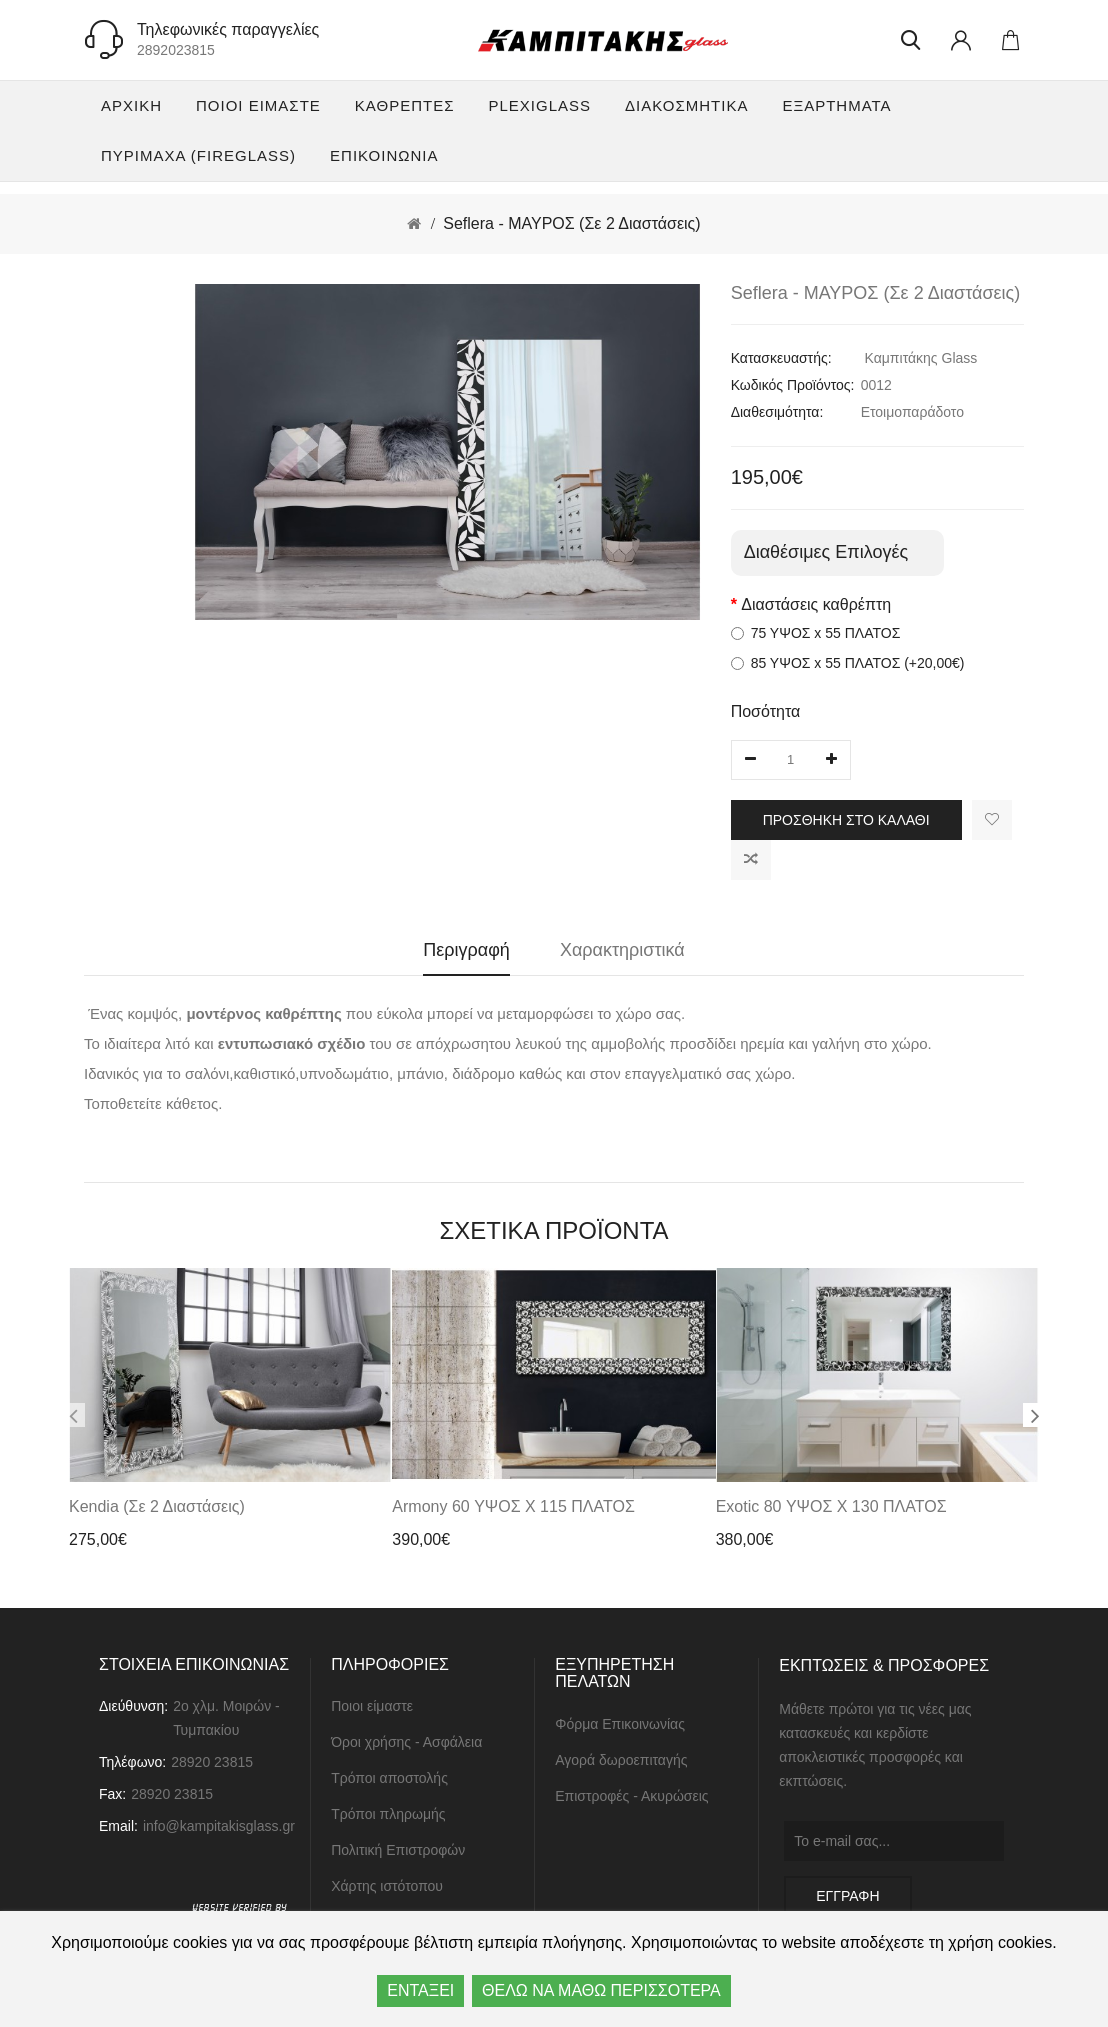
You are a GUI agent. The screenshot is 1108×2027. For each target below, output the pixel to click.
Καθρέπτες (405, 105)
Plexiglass (539, 105)
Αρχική (131, 105)
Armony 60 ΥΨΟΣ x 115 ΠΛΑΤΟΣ (513, 1509)
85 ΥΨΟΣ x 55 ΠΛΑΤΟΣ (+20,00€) (848, 663)
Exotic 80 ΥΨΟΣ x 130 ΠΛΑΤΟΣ (831, 1509)
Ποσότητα (766, 711)
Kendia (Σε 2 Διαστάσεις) (157, 1509)
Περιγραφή (466, 950)
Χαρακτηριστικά (622, 950)
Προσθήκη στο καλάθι (846, 820)
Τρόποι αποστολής (389, 1782)
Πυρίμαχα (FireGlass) (198, 155)
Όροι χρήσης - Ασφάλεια (406, 1746)
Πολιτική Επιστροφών (398, 1854)
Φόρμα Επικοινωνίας (620, 1728)
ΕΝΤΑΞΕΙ (420, 1990)
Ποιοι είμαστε (258, 105)
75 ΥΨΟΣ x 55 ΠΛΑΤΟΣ (816, 633)
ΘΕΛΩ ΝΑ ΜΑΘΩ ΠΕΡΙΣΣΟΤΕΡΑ (601, 1990)
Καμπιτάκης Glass (921, 358)
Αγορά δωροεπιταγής (621, 1764)
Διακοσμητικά (686, 105)
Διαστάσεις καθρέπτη (816, 604)
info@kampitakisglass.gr (219, 1830)
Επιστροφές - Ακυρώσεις (631, 1800)
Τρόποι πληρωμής (388, 1818)
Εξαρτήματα (836, 105)
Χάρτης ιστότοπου (387, 1890)
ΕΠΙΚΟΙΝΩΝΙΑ (384, 155)
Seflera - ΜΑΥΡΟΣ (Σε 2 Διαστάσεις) (571, 223)
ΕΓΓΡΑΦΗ (847, 1899)
